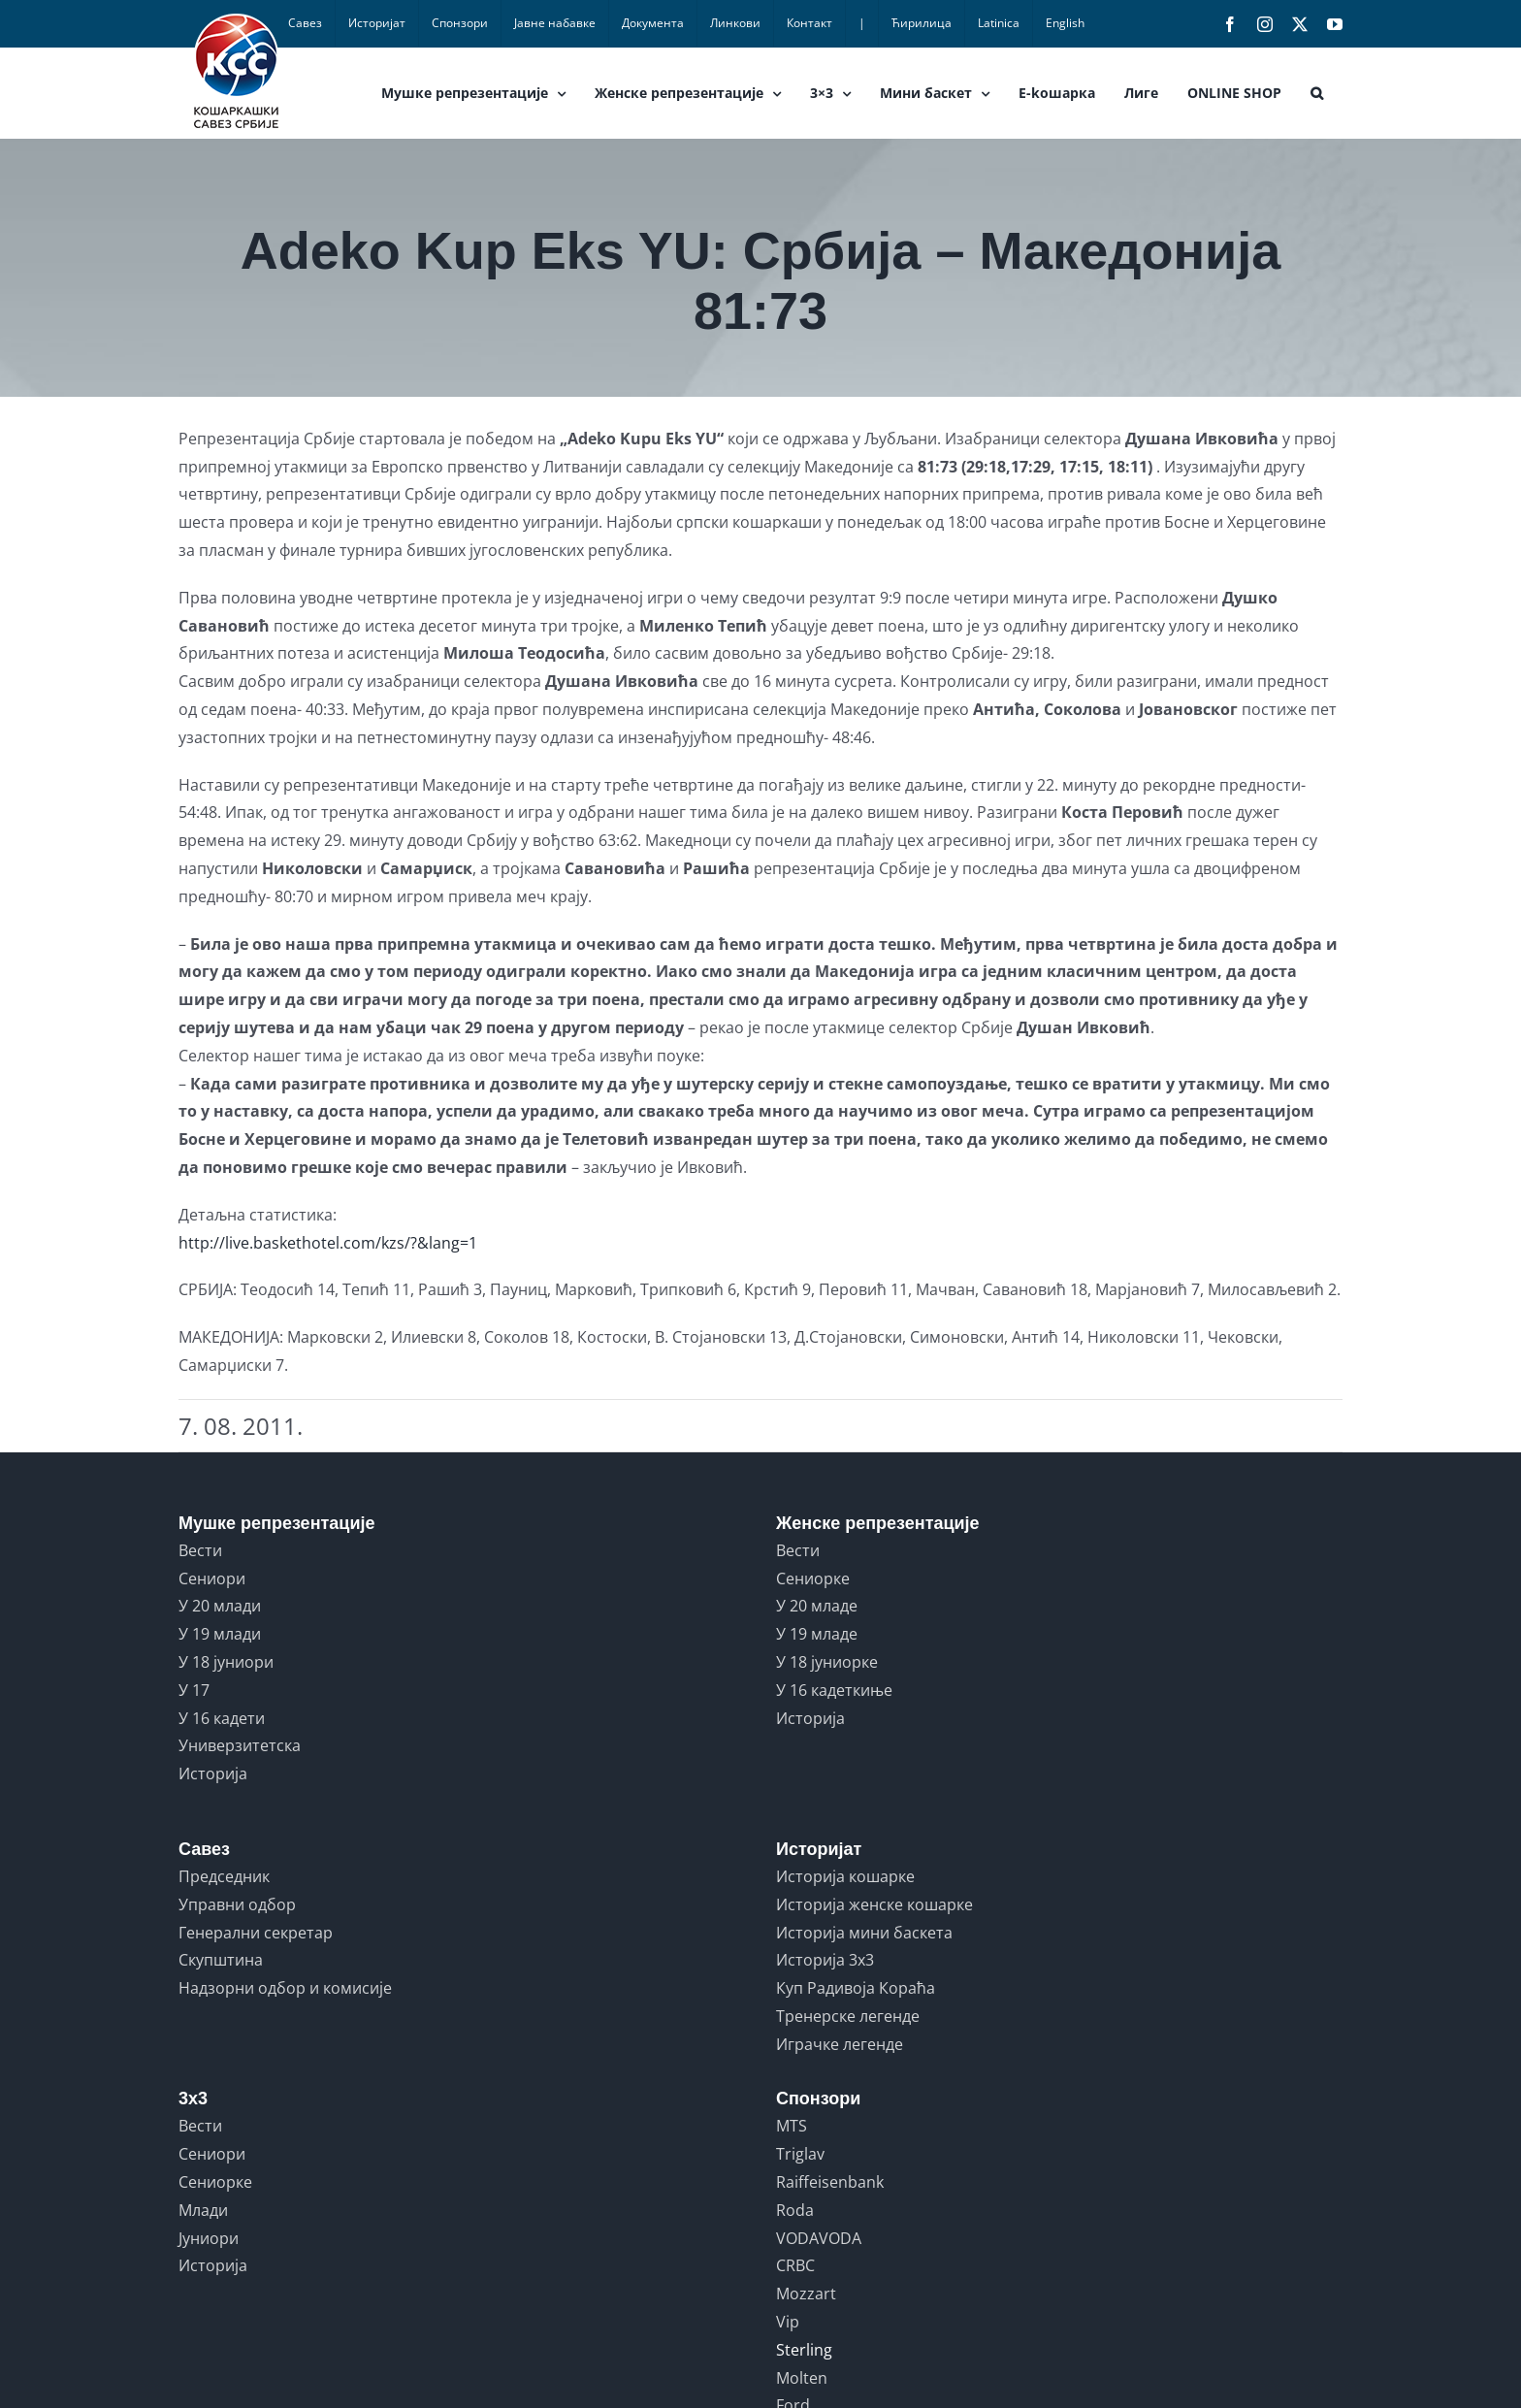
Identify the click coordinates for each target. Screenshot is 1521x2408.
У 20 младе (817, 1605)
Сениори (211, 1578)
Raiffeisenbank (830, 2182)
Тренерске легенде (848, 2016)
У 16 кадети (221, 1718)
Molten (801, 2378)
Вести (200, 1550)
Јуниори (208, 2238)
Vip (787, 2321)
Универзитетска (239, 1745)
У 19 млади (219, 1633)
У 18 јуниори (226, 1662)
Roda (795, 2210)
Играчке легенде (839, 2044)
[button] (1317, 93)
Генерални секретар (255, 1932)
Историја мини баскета (864, 1932)
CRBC (795, 2265)
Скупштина (220, 1959)
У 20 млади (219, 1605)
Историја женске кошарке (874, 1904)
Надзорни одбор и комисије (285, 1988)
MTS (791, 2125)
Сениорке (813, 1578)
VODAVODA (818, 2238)
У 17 (194, 1690)
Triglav (800, 2153)
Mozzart (806, 2293)
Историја (212, 1773)
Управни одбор (237, 1904)
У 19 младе (817, 1633)
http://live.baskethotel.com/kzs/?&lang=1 (327, 1242)
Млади (203, 2210)
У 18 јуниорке (827, 1662)
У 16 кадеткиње (834, 1690)
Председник (224, 1876)
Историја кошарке (845, 1876)
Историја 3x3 (825, 1959)
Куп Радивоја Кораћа (855, 1988)
